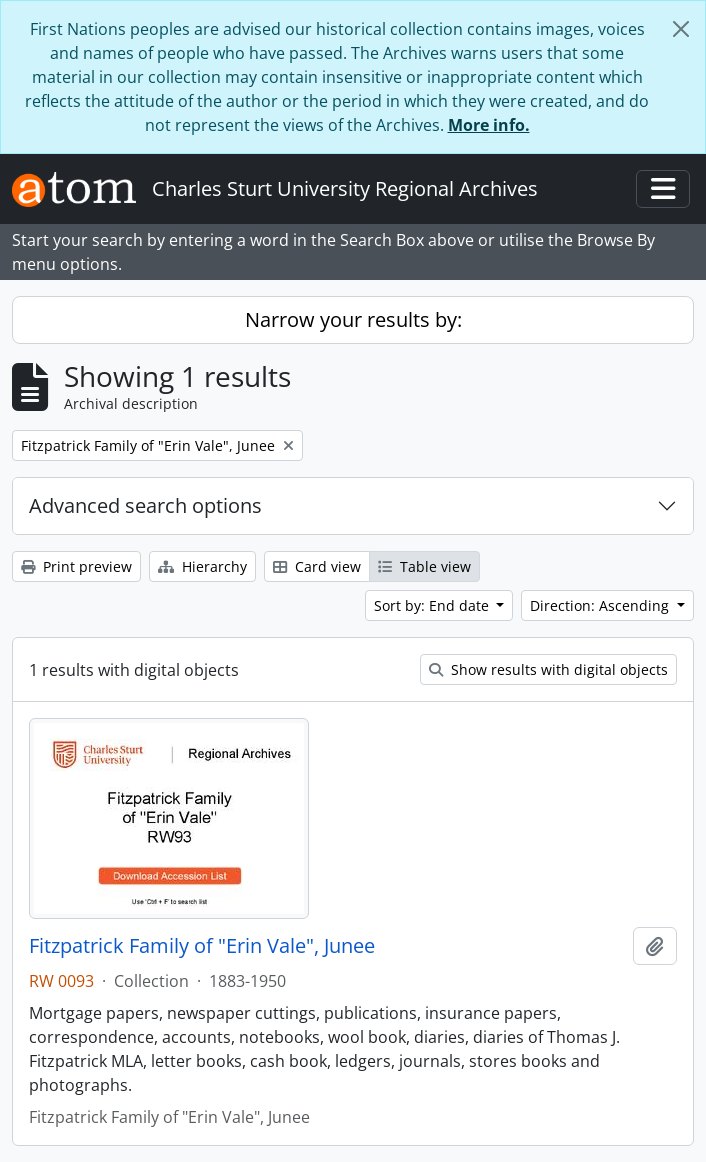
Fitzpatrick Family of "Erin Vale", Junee (202, 946)
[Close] (681, 29)
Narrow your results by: (353, 319)
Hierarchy (202, 566)
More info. (489, 125)
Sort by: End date (433, 605)
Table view (424, 566)
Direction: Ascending (601, 605)
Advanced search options (145, 505)
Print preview (76, 566)
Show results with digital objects (548, 669)
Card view (317, 566)
